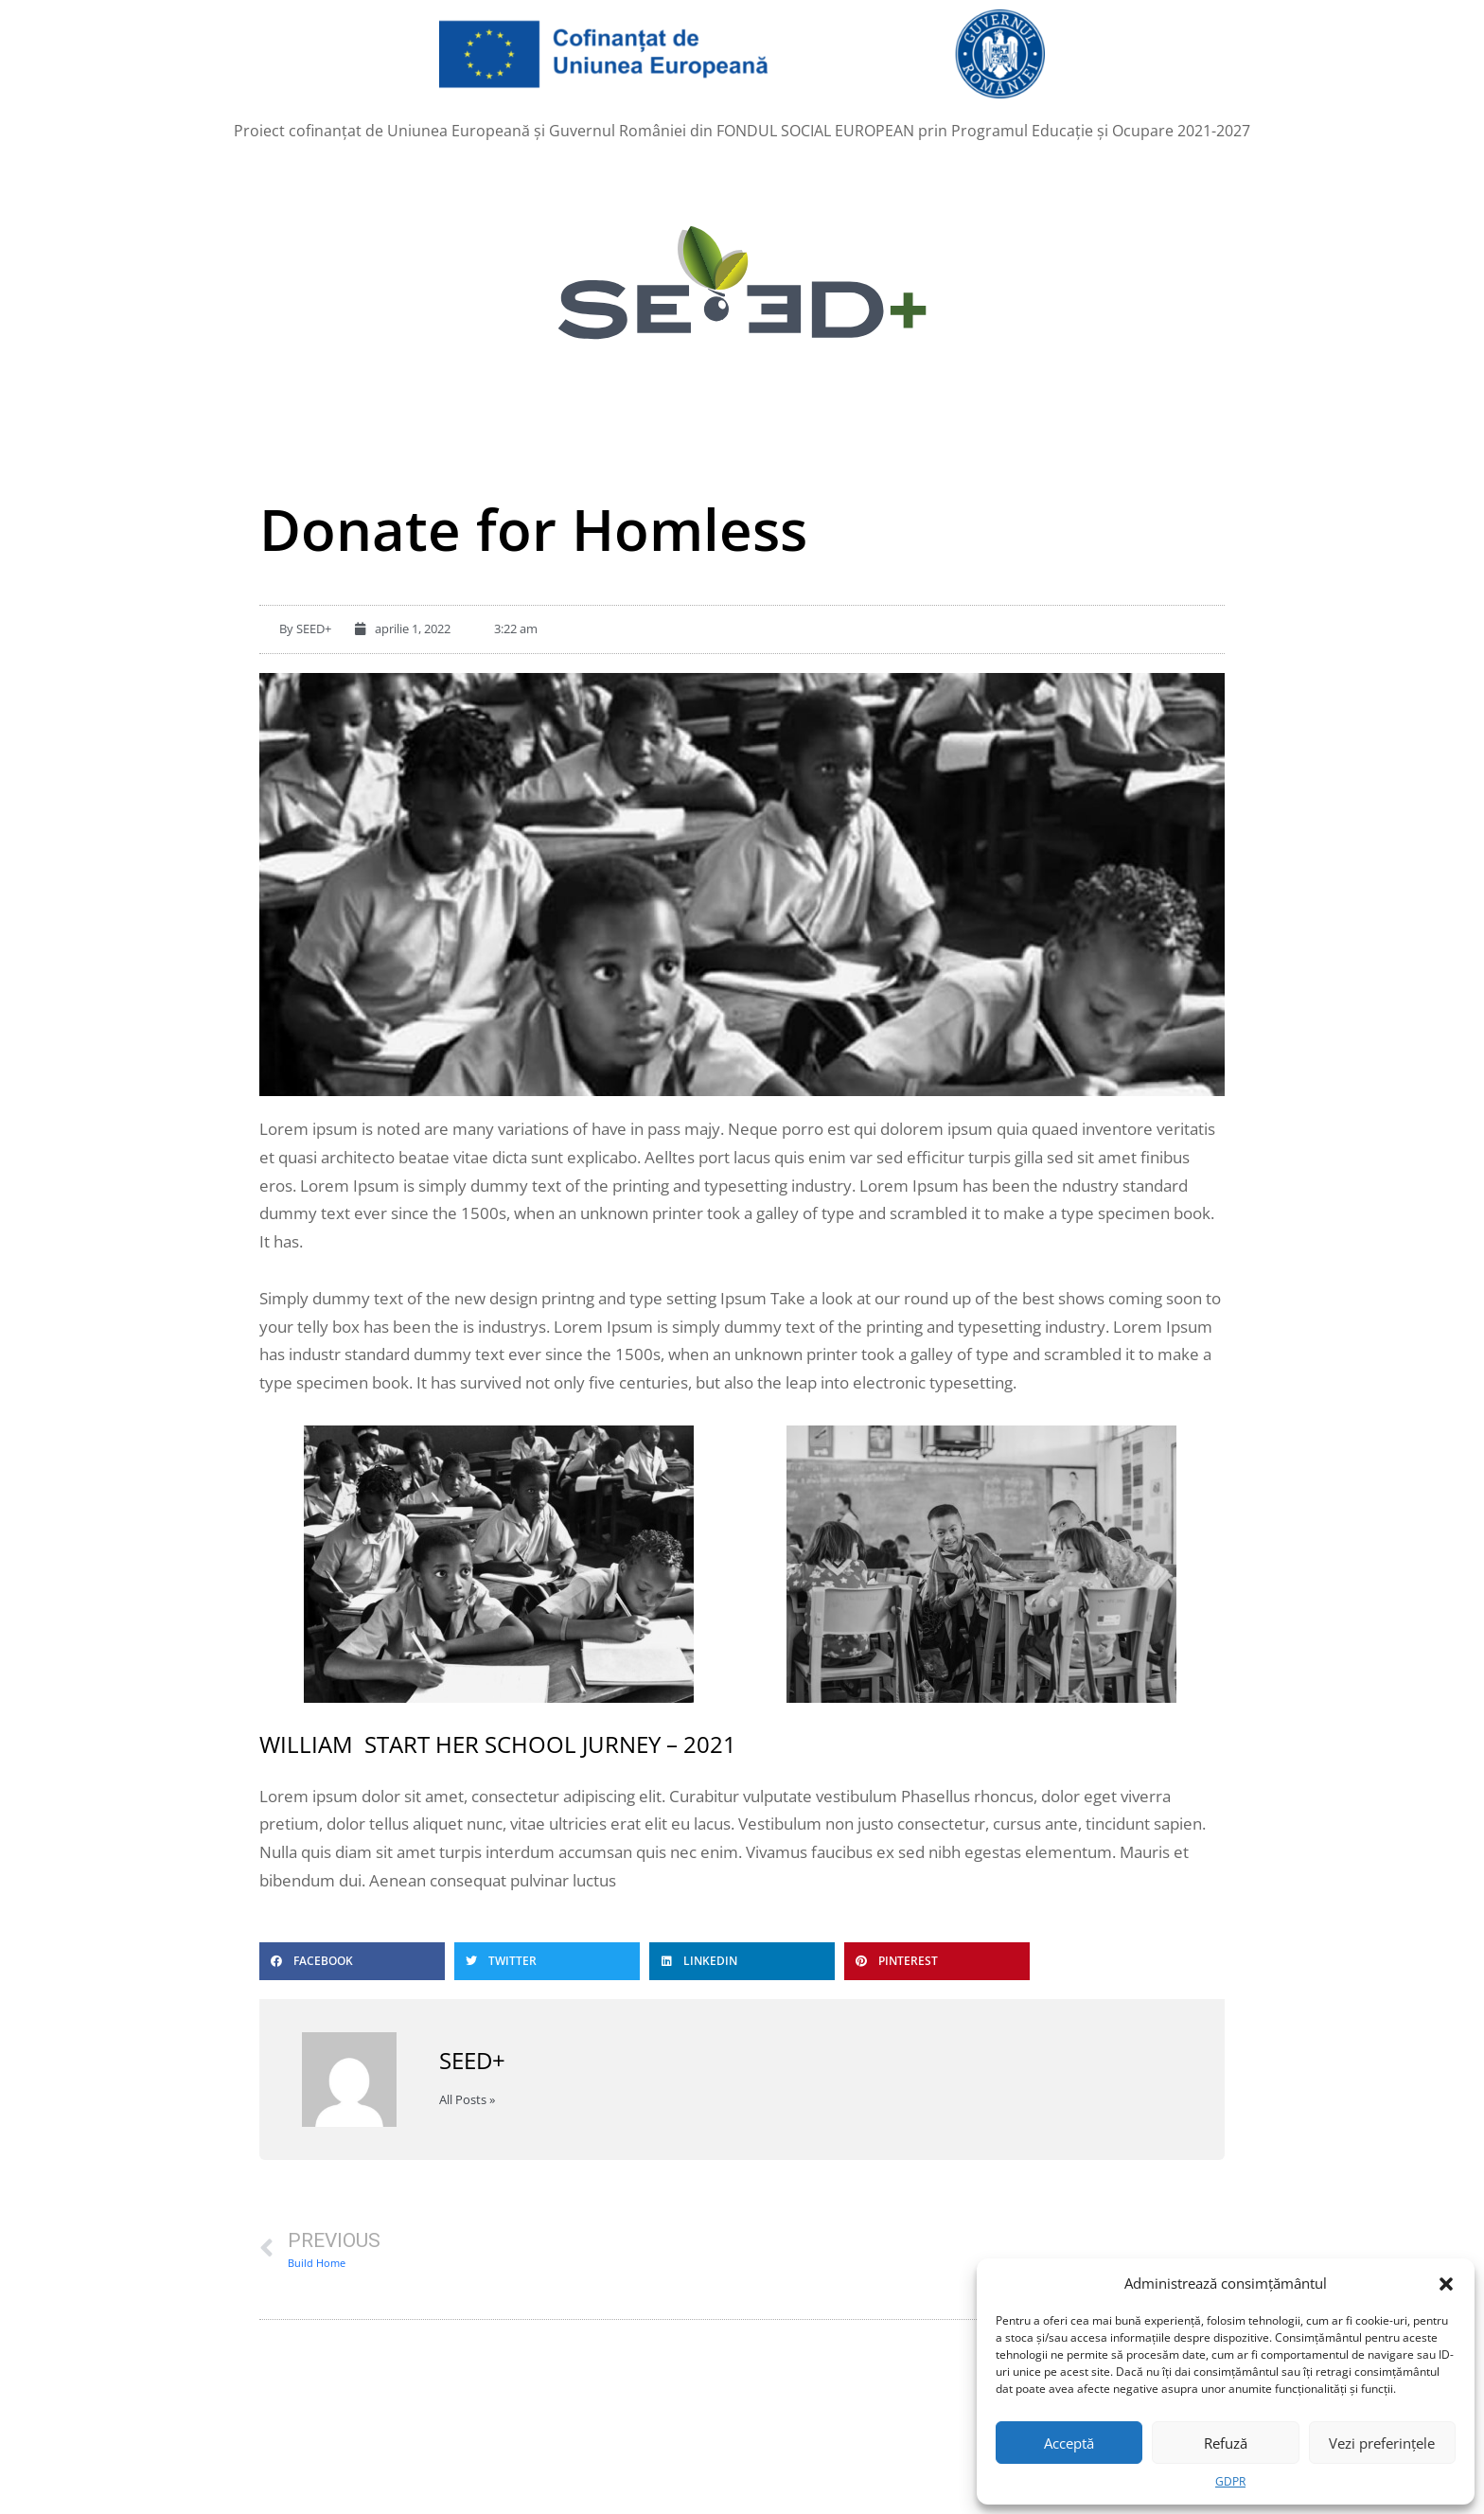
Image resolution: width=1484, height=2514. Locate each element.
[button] (1446, 2283)
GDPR (1230, 2481)
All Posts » (467, 2100)
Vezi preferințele (1382, 2443)
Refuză (1225, 2443)
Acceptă (1069, 2443)
